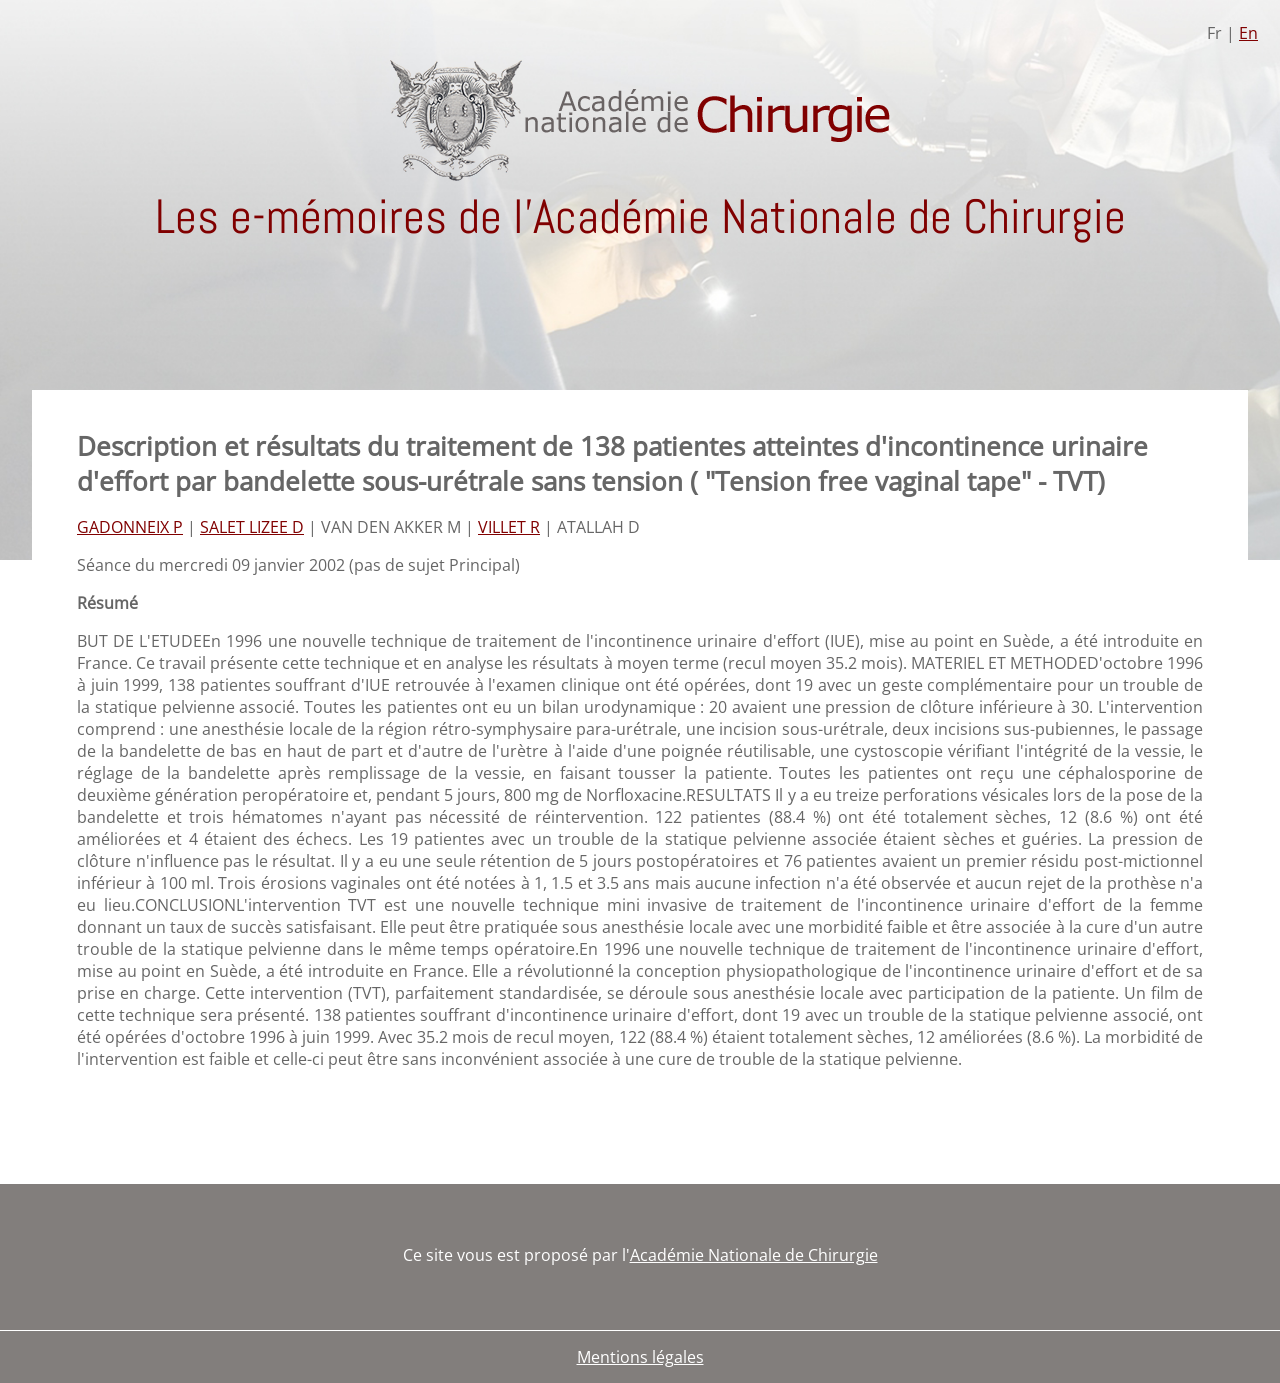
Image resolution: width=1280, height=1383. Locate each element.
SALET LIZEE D (252, 527)
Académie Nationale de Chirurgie (754, 1255)
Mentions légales (640, 1357)
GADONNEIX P (130, 527)
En (1248, 33)
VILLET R (509, 527)
